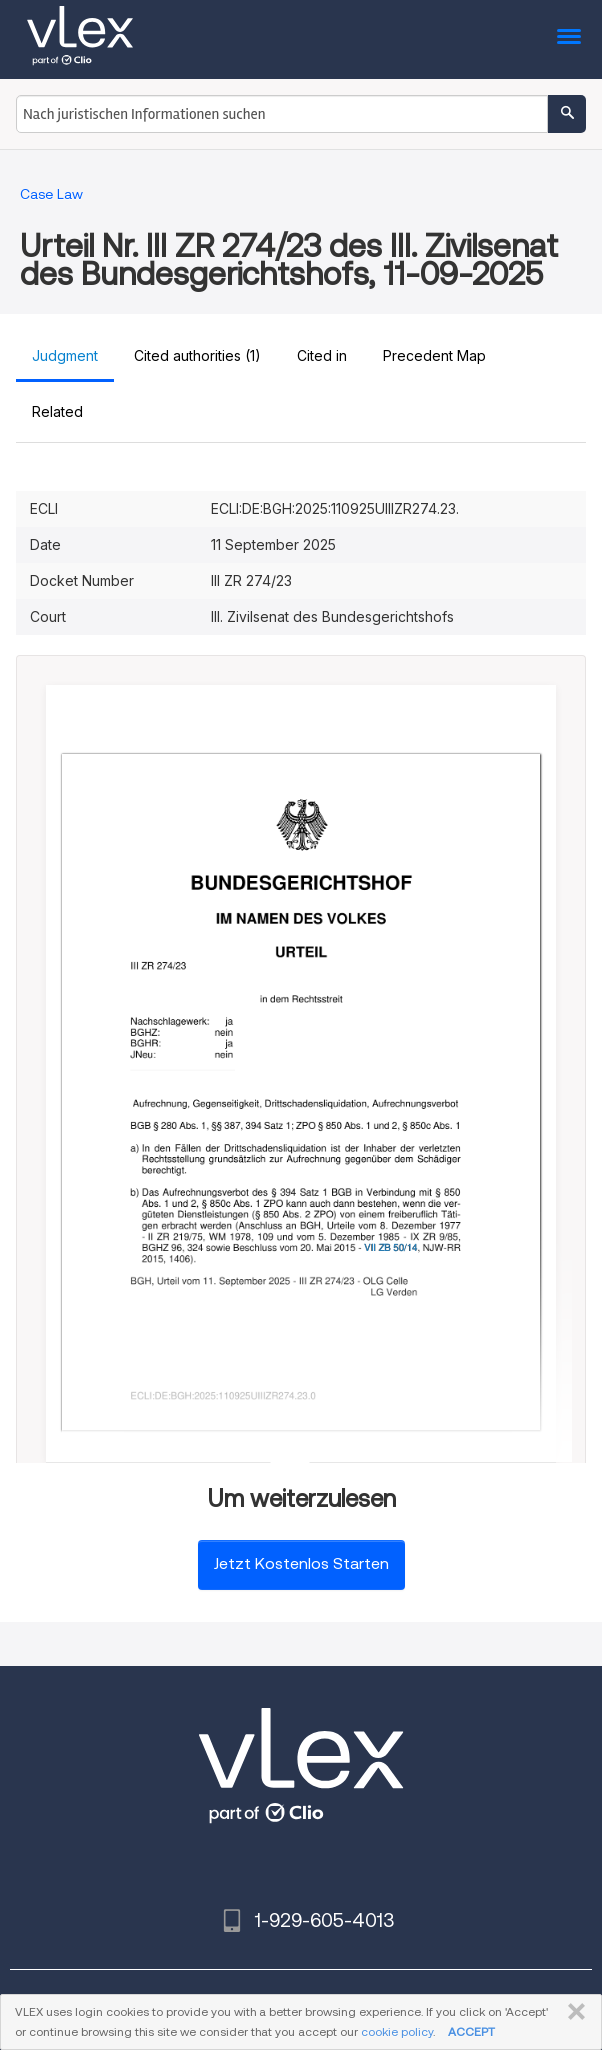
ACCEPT (471, 2031)
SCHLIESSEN (572, 2012)
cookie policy (397, 2031)
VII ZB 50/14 (391, 1247)
